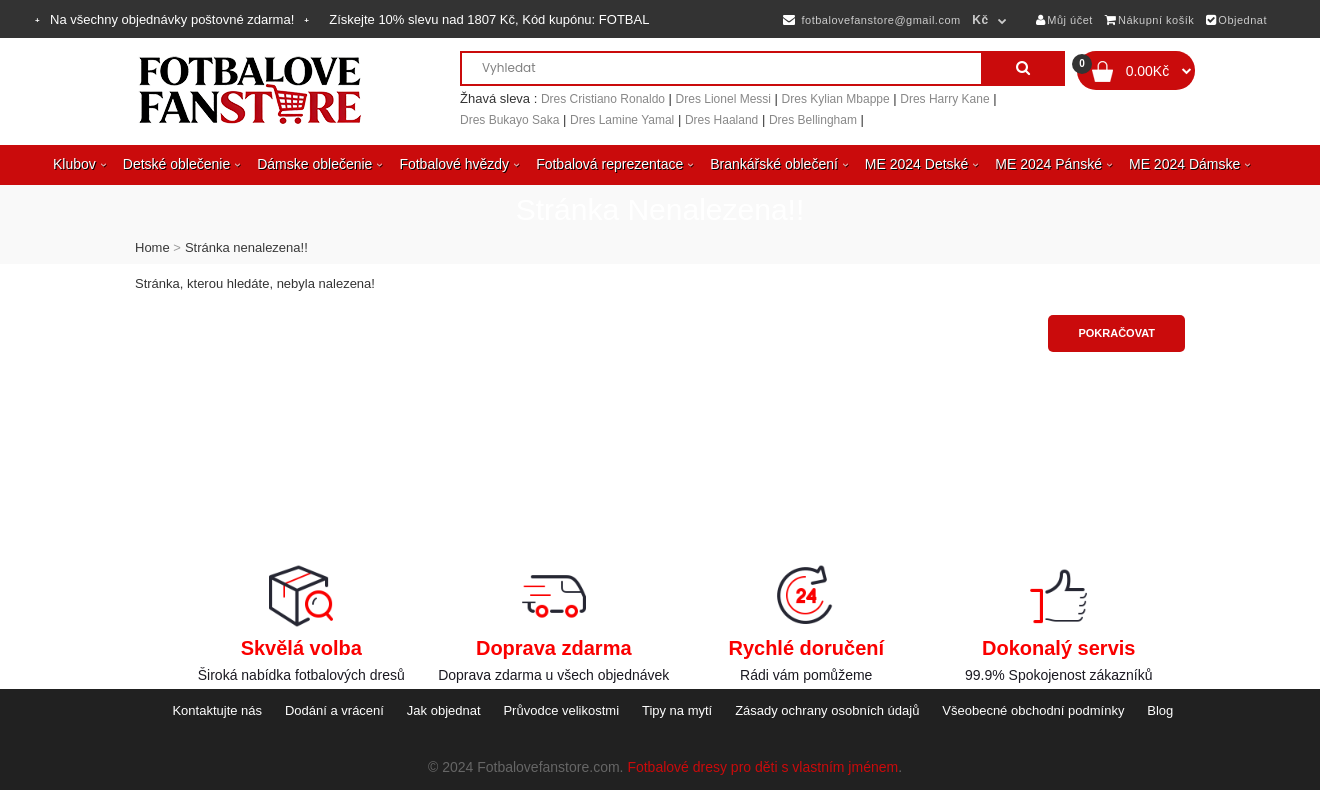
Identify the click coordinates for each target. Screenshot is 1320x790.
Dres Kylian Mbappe (836, 99)
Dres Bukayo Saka (509, 120)
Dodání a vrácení (334, 710)
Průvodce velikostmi (561, 710)
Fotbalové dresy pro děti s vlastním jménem (762, 767)
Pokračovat (1116, 333)
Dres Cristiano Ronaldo (603, 99)
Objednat (1236, 20)
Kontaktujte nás (217, 710)
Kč (980, 20)
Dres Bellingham (813, 120)
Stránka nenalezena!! (246, 247)
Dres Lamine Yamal (622, 120)
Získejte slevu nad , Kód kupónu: (489, 19)
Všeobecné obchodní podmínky (1033, 710)
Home (152, 247)
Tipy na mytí (677, 710)
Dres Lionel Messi (723, 99)
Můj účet (1064, 20)
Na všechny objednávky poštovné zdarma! (172, 19)
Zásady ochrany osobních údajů (827, 710)
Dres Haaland (721, 120)
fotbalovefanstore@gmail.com (871, 20)
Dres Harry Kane (944, 99)
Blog (1160, 710)
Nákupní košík (1150, 20)
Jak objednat (444, 710)
